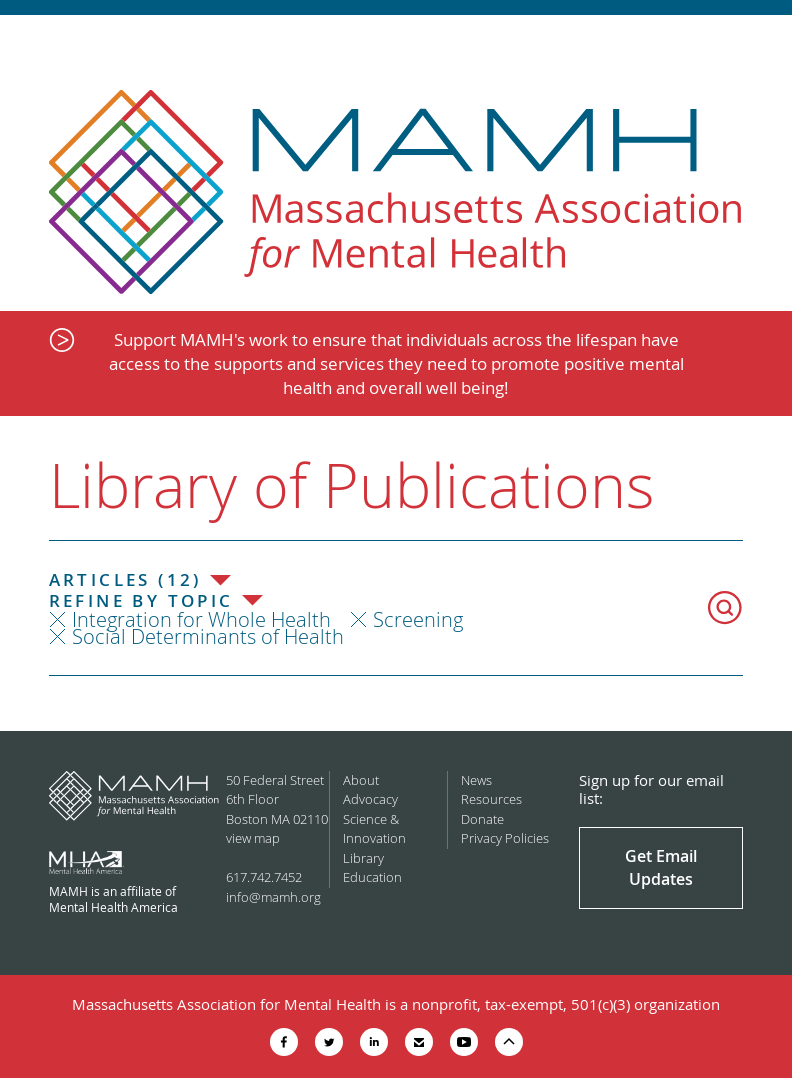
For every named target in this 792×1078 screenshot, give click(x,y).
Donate (482, 819)
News (476, 780)
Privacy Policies (505, 838)
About (361, 780)
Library (363, 858)
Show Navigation (759, 42)
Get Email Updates (661, 867)
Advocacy (370, 799)
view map (253, 838)
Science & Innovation (374, 829)
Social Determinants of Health (208, 636)
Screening (418, 619)
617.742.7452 (264, 877)
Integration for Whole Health (201, 619)
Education (372, 877)
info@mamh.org (273, 897)
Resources (491, 799)
